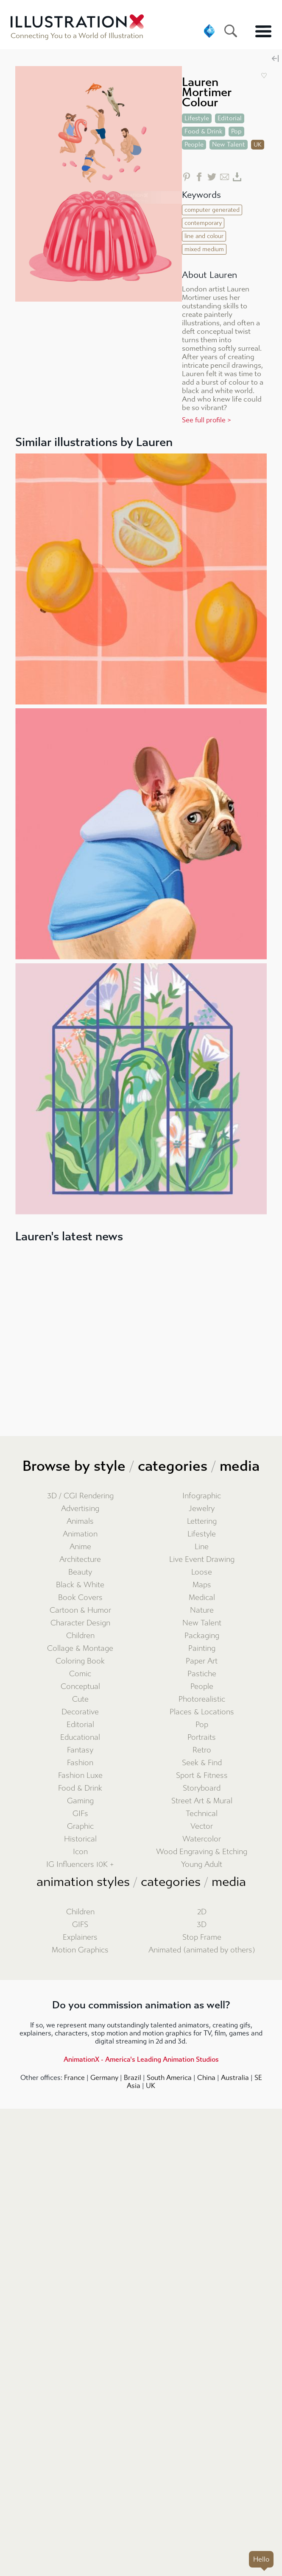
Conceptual (80, 1686)
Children (80, 1635)
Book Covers (80, 1597)
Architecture (80, 1559)
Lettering (202, 1521)
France (74, 2078)
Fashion (80, 1762)
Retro (202, 1750)
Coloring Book (80, 1661)
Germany (104, 2078)
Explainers (80, 1937)
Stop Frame (201, 1937)
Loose (201, 1572)
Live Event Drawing (202, 1559)
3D (202, 1924)
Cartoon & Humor (80, 1610)
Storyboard (202, 1788)
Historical (80, 1839)
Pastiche (201, 1673)
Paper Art (202, 1661)
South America (169, 2078)
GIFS (80, 1924)
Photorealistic (202, 1699)
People (201, 1686)
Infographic (201, 1496)
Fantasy (80, 1750)
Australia (235, 2078)
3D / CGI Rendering (80, 1496)
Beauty (80, 1572)
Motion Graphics (80, 1950)
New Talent (201, 1623)
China (206, 2078)
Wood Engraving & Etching (201, 1851)
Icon (80, 1851)
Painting (201, 1648)
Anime (80, 1546)
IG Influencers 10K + (80, 1864)
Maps (202, 1585)
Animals (80, 1521)
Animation (80, 1534)
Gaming (80, 1801)
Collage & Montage (80, 1648)
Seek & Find (202, 1762)
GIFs (80, 1813)
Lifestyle (201, 1534)
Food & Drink (80, 1788)
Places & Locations (202, 1712)
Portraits (201, 1737)
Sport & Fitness (202, 1775)
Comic (80, 1673)
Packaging (201, 1635)
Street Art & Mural (201, 1801)
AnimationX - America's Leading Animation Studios (141, 2059)
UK (150, 2086)
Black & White (80, 1585)
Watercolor (201, 1839)
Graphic (80, 1826)
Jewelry (202, 1508)
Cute (80, 1699)
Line (202, 1546)
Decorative (80, 1712)
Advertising (80, 1508)
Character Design (80, 1623)
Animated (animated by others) (201, 1950)
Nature (202, 1610)
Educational (80, 1737)
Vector (201, 1826)
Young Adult (201, 1864)
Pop (201, 1724)
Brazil (132, 2078)
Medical (202, 1597)
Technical (202, 1813)
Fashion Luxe (80, 1775)
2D (202, 1912)
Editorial (80, 1724)
